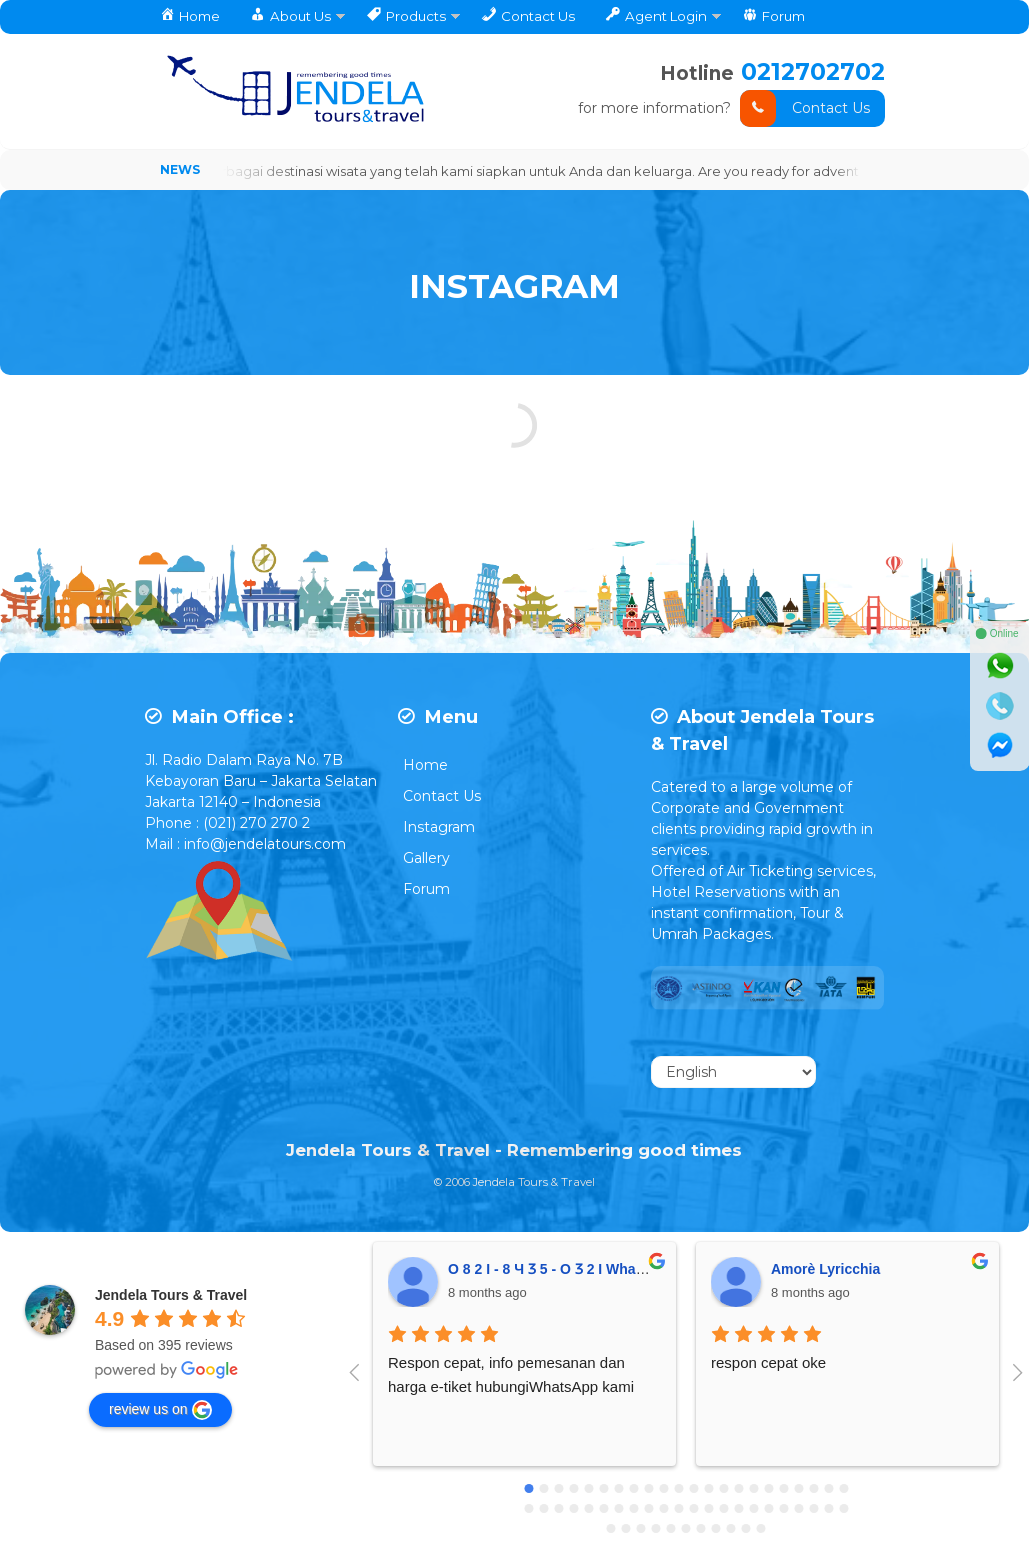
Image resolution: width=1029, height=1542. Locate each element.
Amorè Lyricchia (825, 1271)
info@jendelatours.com (265, 846)
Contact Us (805, 108)
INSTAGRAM (515, 283)
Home (425, 767)
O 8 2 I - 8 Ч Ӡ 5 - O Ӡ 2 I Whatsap (556, 1271)
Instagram (439, 829)
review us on (160, 1412)
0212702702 (811, 71)
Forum (426, 891)
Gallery (426, 860)
